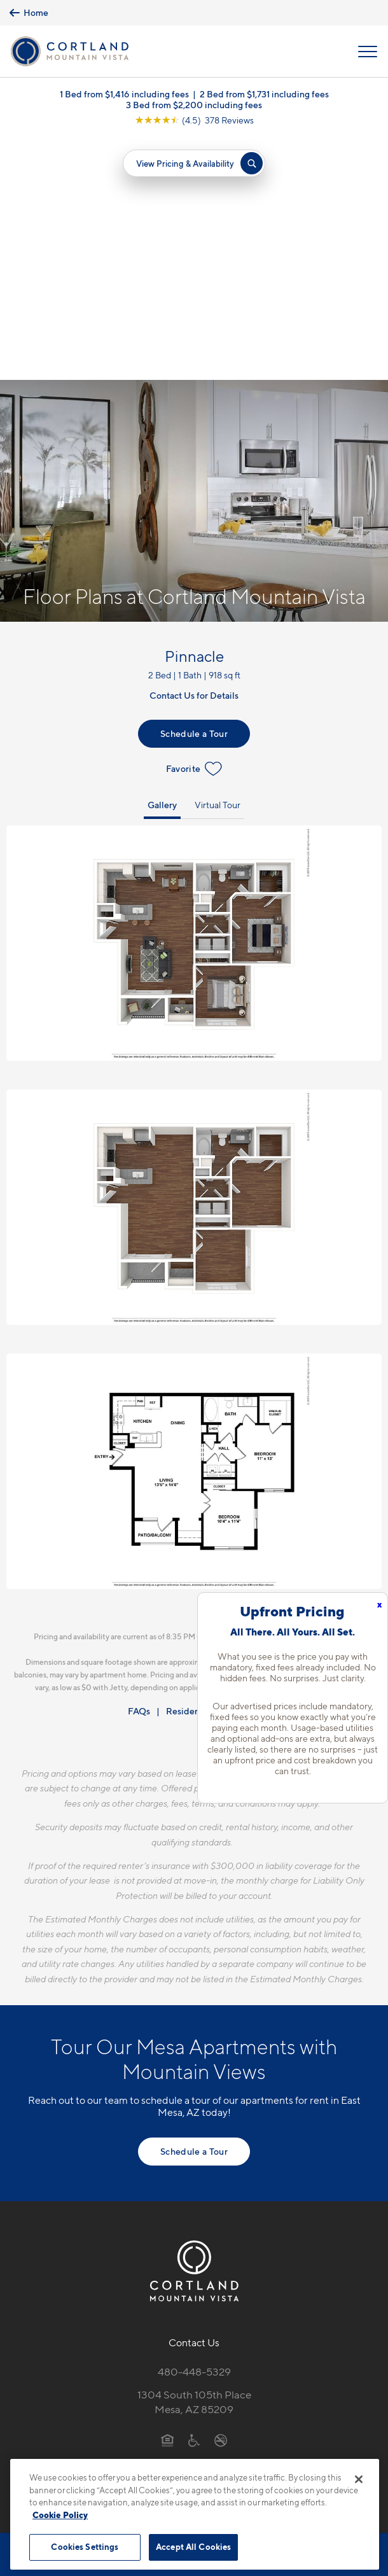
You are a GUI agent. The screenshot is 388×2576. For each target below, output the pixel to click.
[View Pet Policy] (194, 2223)
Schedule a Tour (194, 490)
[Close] (359, 2479)
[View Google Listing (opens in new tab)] (194, 120)
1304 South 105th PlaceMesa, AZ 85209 (194, 2159)
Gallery (162, 561)
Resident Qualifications (213, 1467)
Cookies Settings (84, 2547)
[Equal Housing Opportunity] (167, 2197)
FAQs (139, 1467)
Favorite (194, 526)
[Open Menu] (367, 51)
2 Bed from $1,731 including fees (264, 93)
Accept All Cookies (193, 2547)
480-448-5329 (194, 2128)
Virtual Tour (217, 561)
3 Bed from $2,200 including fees (194, 104)
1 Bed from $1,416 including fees (124, 93)
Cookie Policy (60, 2515)
